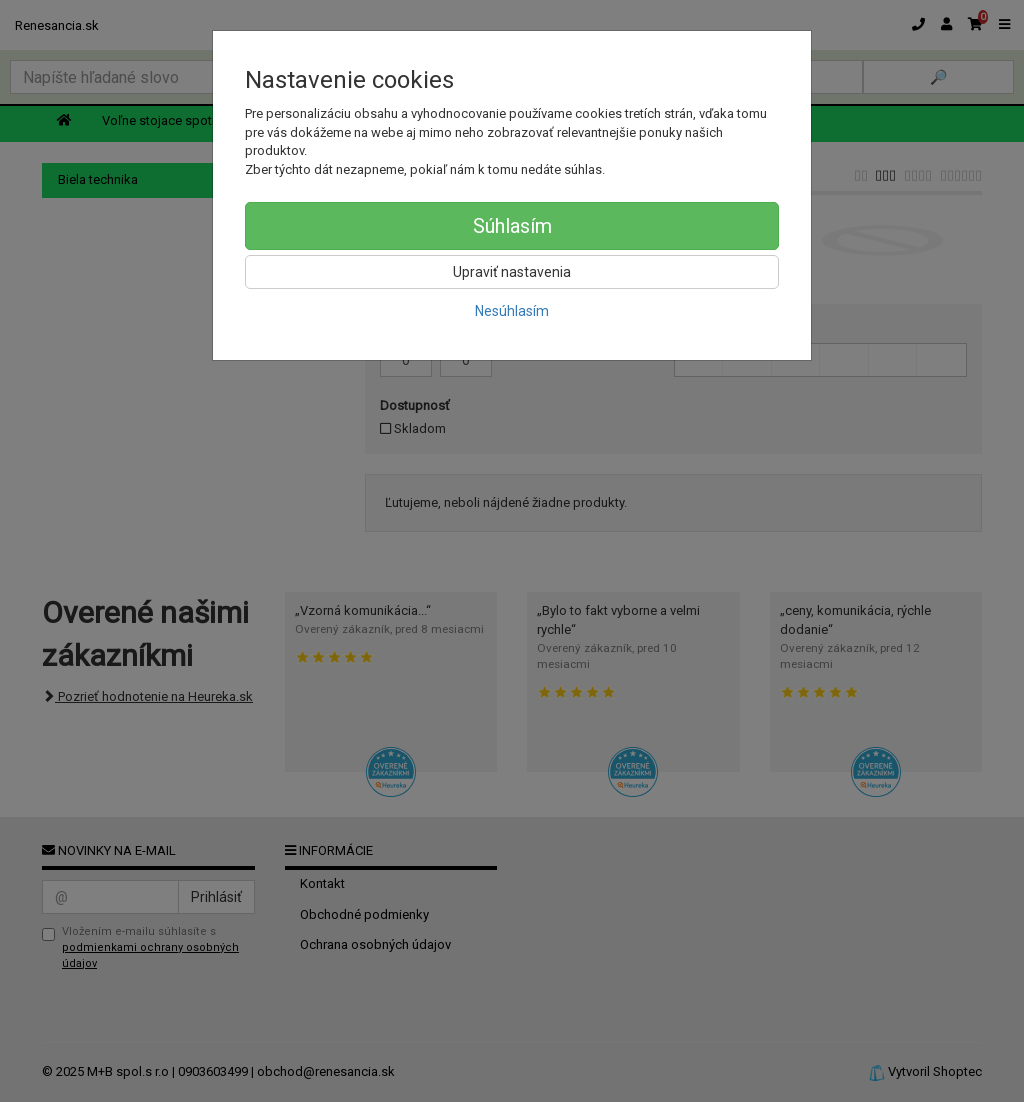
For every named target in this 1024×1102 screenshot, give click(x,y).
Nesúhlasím (512, 311)
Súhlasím (512, 226)
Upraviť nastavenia (512, 272)
